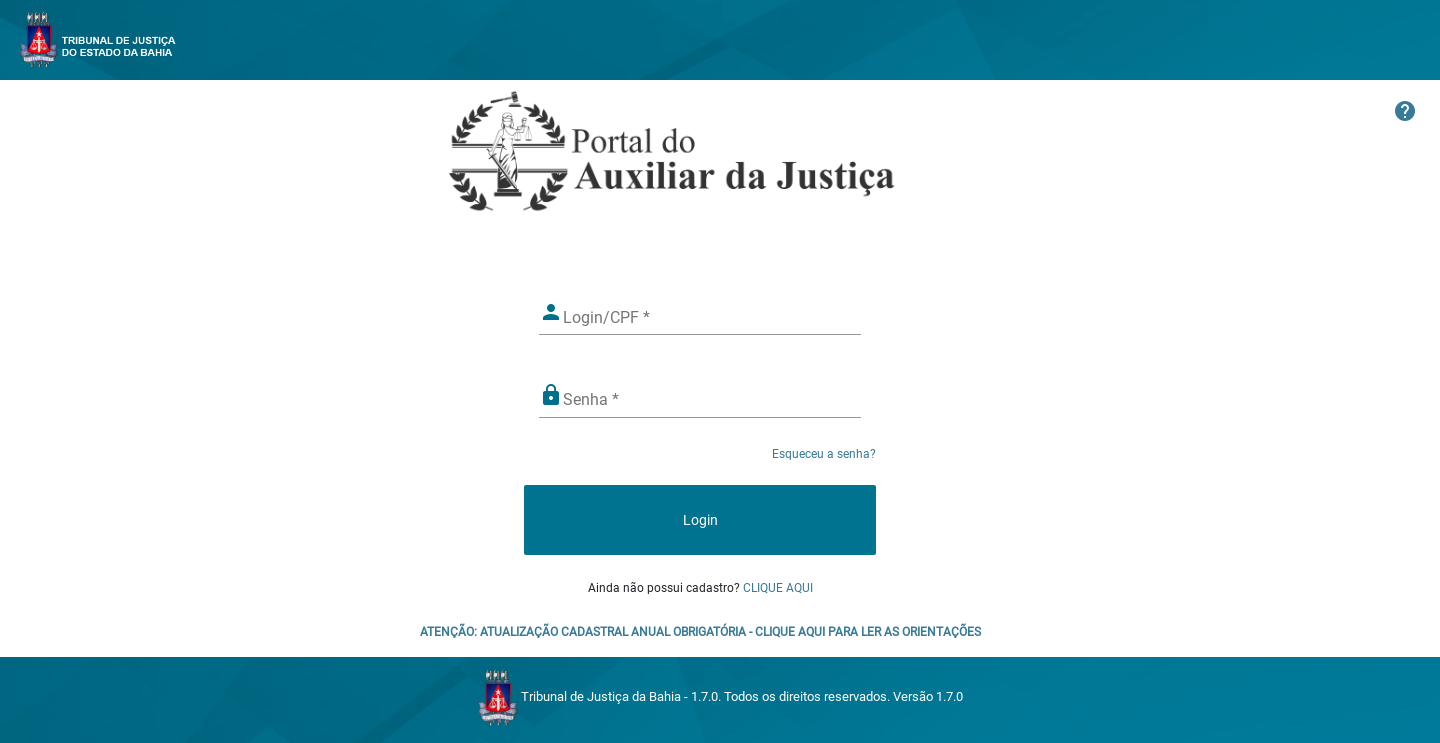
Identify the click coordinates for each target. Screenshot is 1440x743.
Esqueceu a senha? (824, 454)
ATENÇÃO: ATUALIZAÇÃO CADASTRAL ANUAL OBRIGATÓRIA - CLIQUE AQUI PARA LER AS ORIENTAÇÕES (700, 632)
